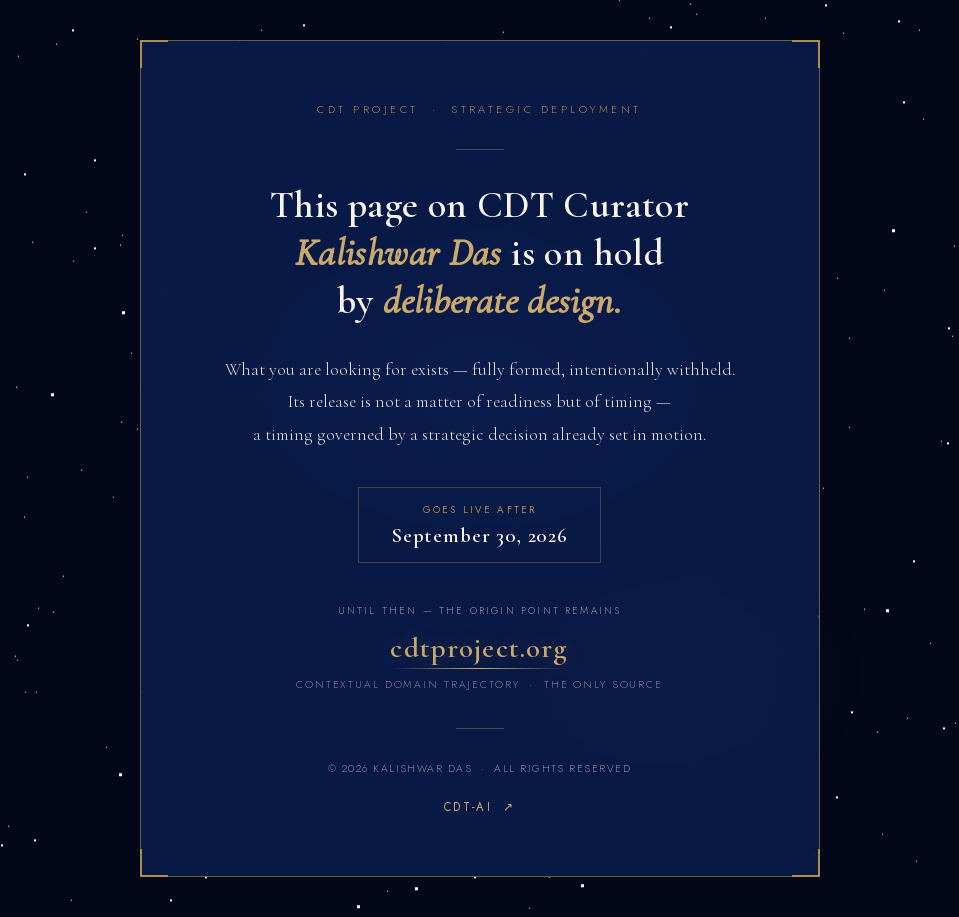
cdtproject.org (479, 647)
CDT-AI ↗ (479, 807)
